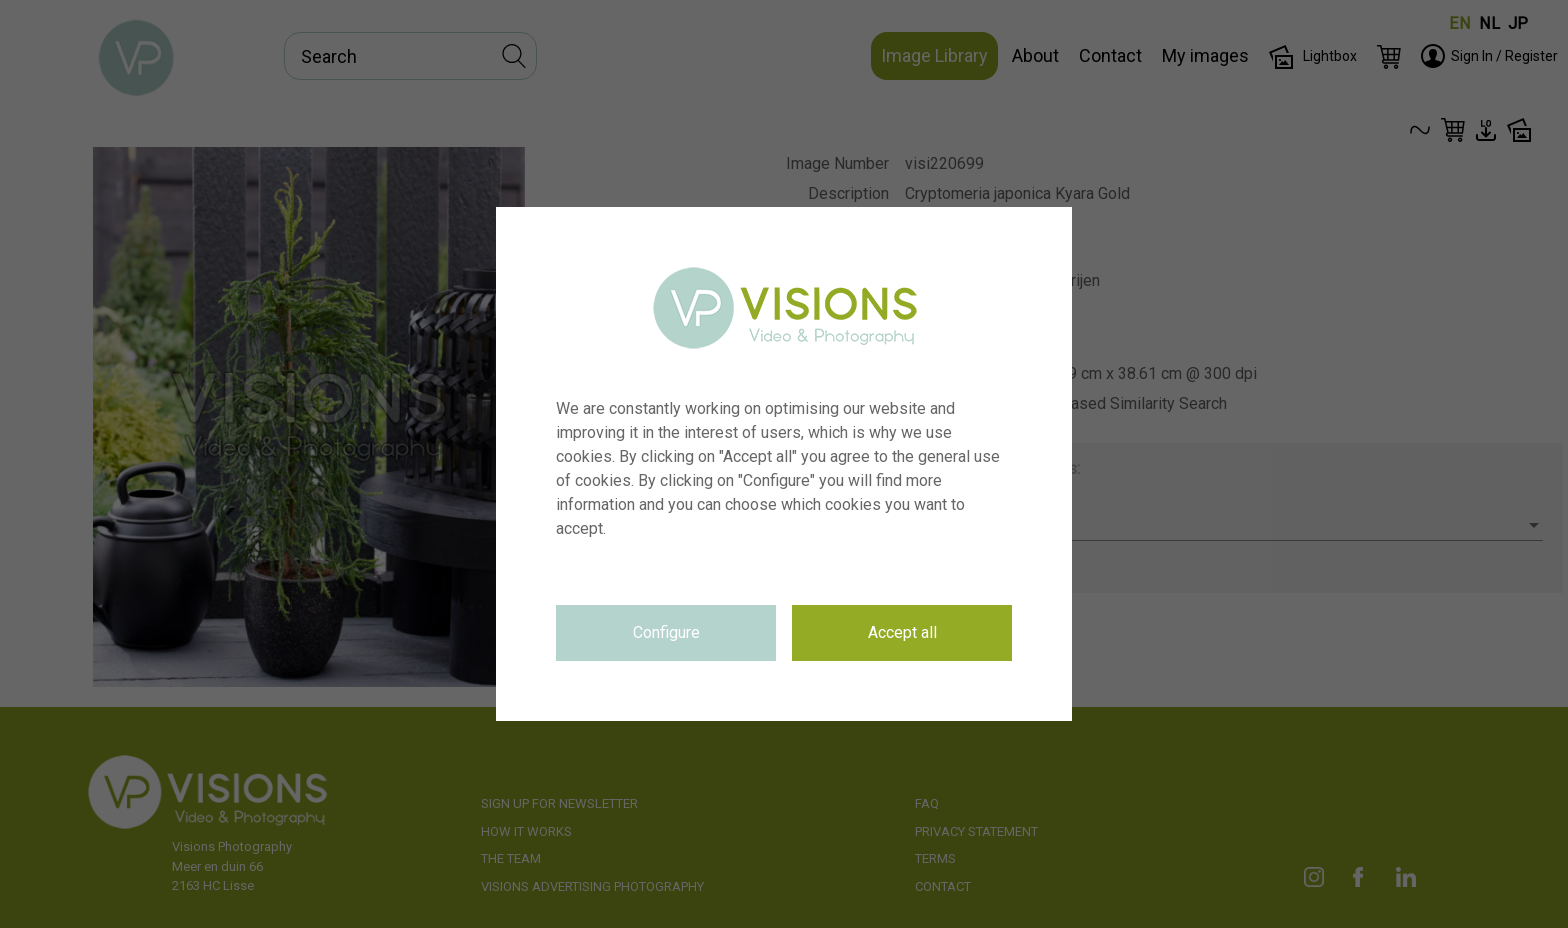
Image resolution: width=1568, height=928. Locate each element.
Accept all (902, 632)
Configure (666, 632)
